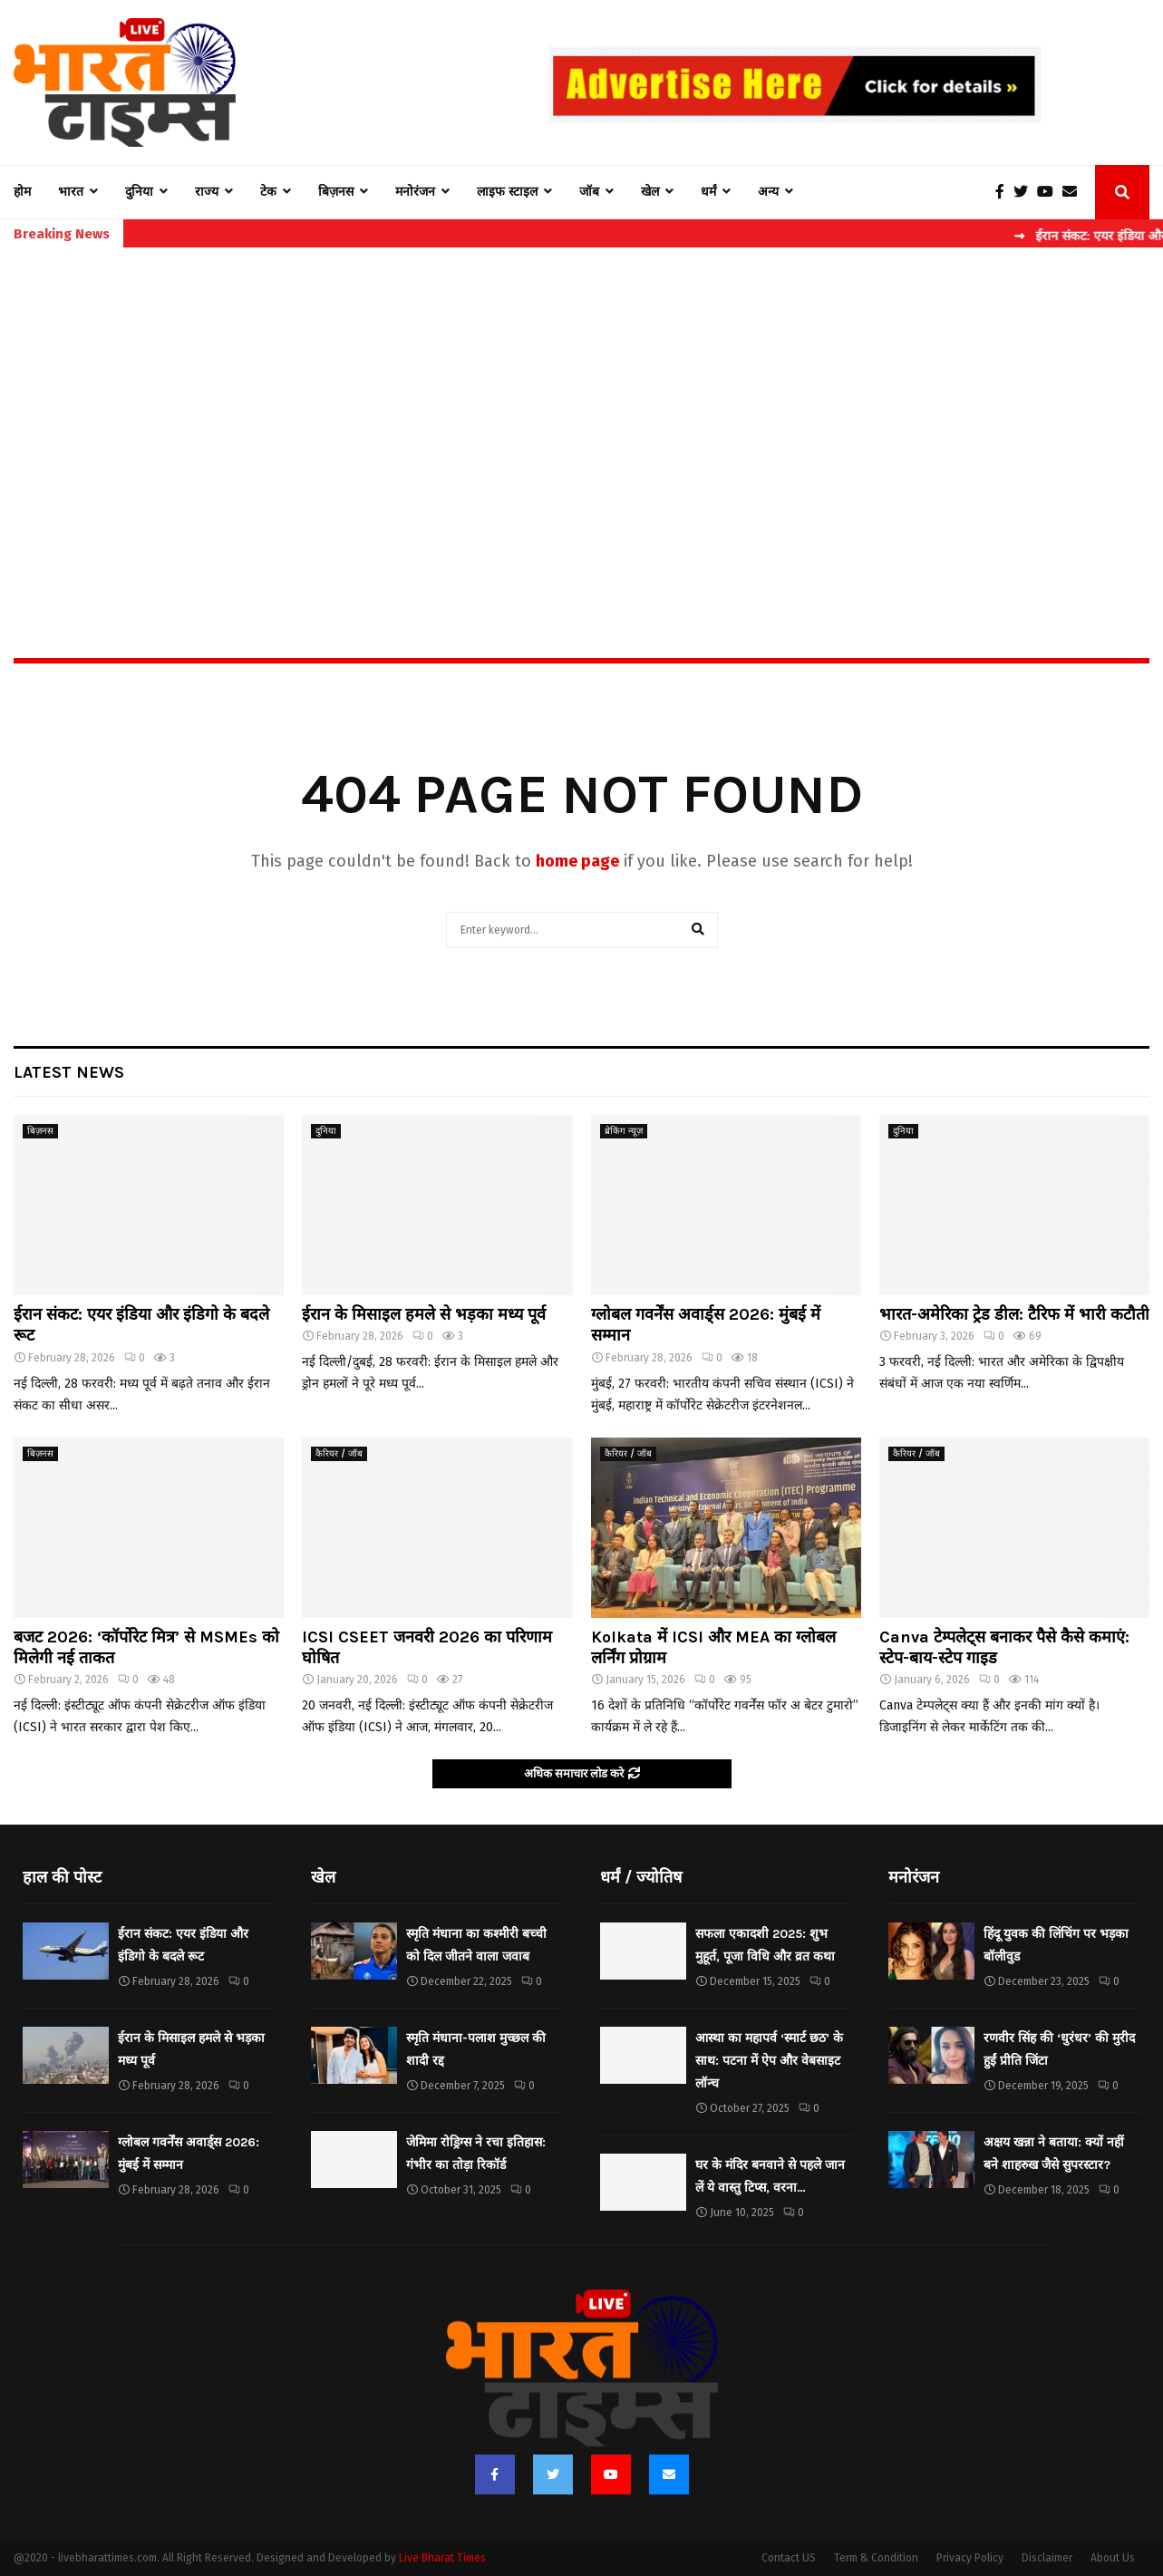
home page (577, 861)
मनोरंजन (415, 191)
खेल (650, 191)
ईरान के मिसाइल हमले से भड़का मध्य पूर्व (424, 1314)
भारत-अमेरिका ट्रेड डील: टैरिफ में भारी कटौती (1014, 1314)
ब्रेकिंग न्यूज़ (624, 1131)
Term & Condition (876, 2558)
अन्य (768, 191)
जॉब (589, 191)
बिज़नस (336, 191)
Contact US (788, 2558)
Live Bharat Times (442, 2558)
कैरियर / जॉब (339, 1453)
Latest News (69, 1072)
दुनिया (139, 191)
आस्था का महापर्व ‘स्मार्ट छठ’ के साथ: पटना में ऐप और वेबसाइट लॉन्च (769, 2060)
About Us (1112, 2558)
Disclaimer (1047, 2558)
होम (22, 191)
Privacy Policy (969, 2558)
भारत (70, 191)
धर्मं (708, 191)
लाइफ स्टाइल (507, 191)
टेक (268, 191)
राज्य (206, 191)
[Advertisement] (582, 413)
